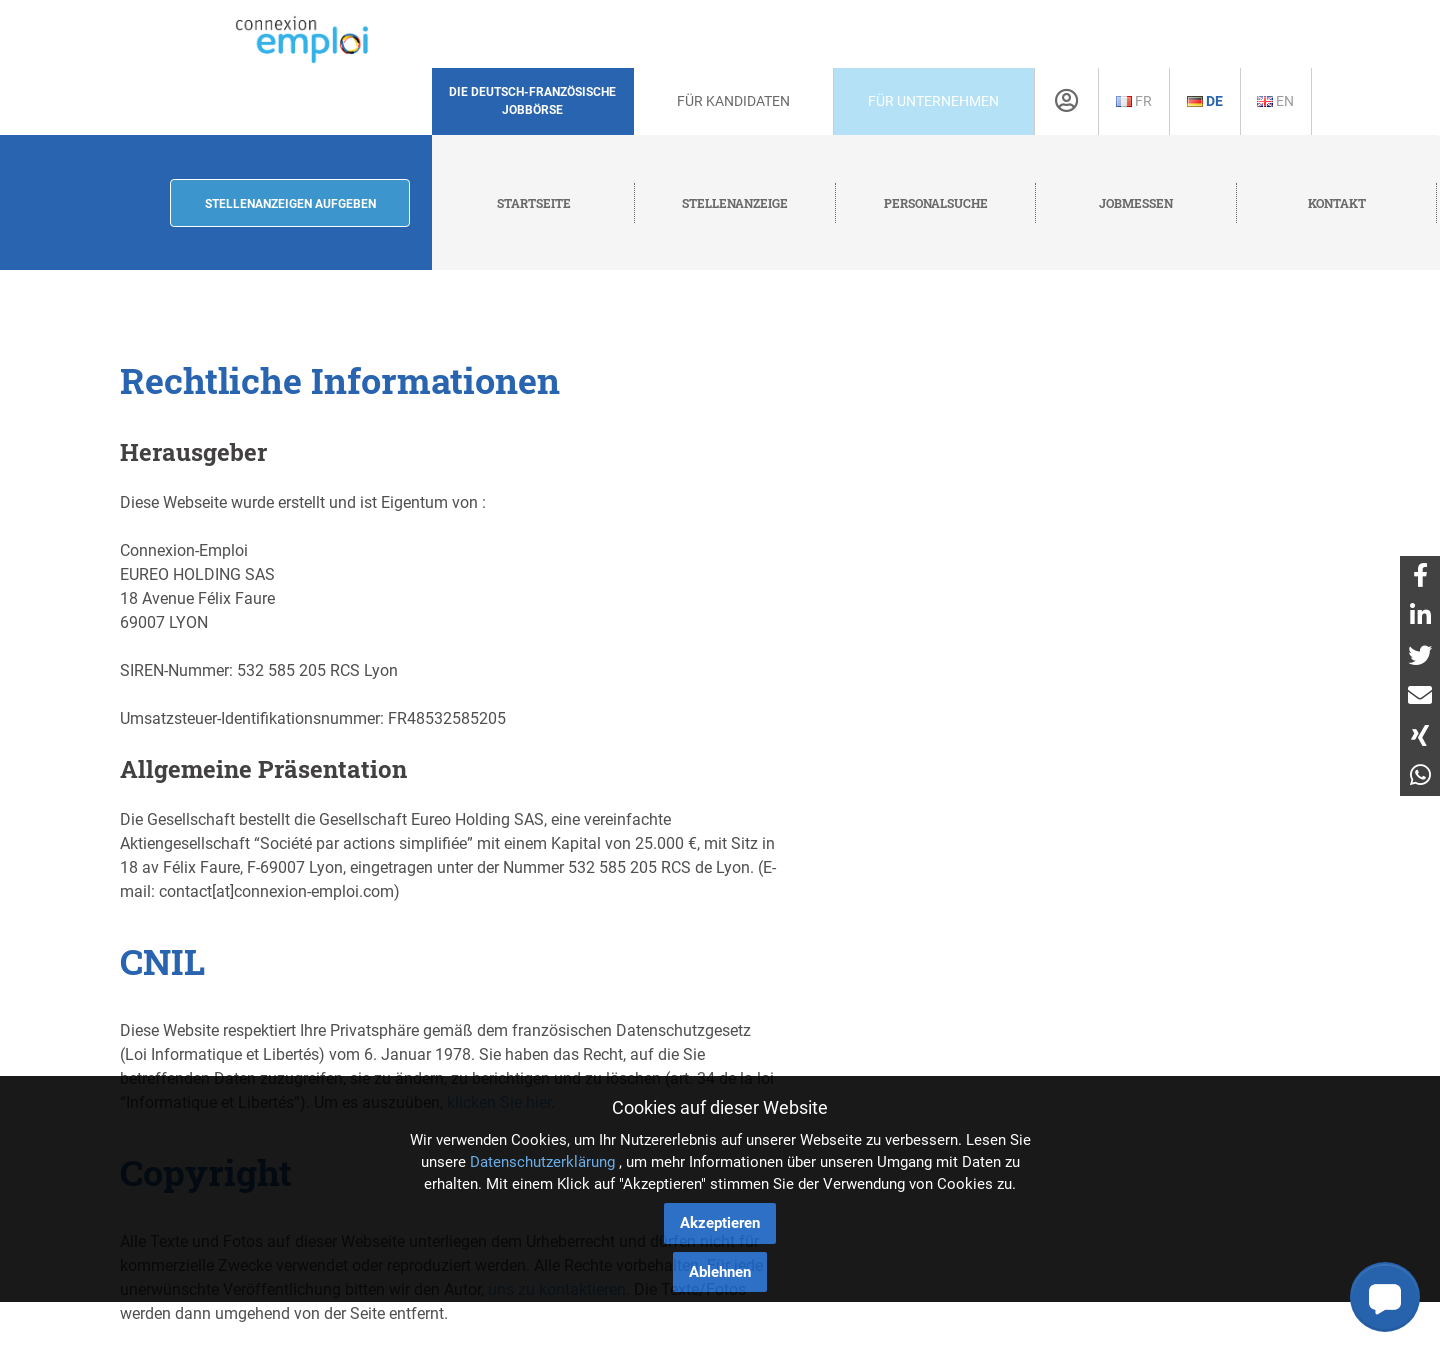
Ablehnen (720, 1272)
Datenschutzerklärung (542, 1162)
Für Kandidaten (733, 101)
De (1205, 101)
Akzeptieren (720, 1223)
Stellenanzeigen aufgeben (290, 204)
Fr (1134, 101)
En (1275, 101)
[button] (1385, 1297)
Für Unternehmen (933, 101)
